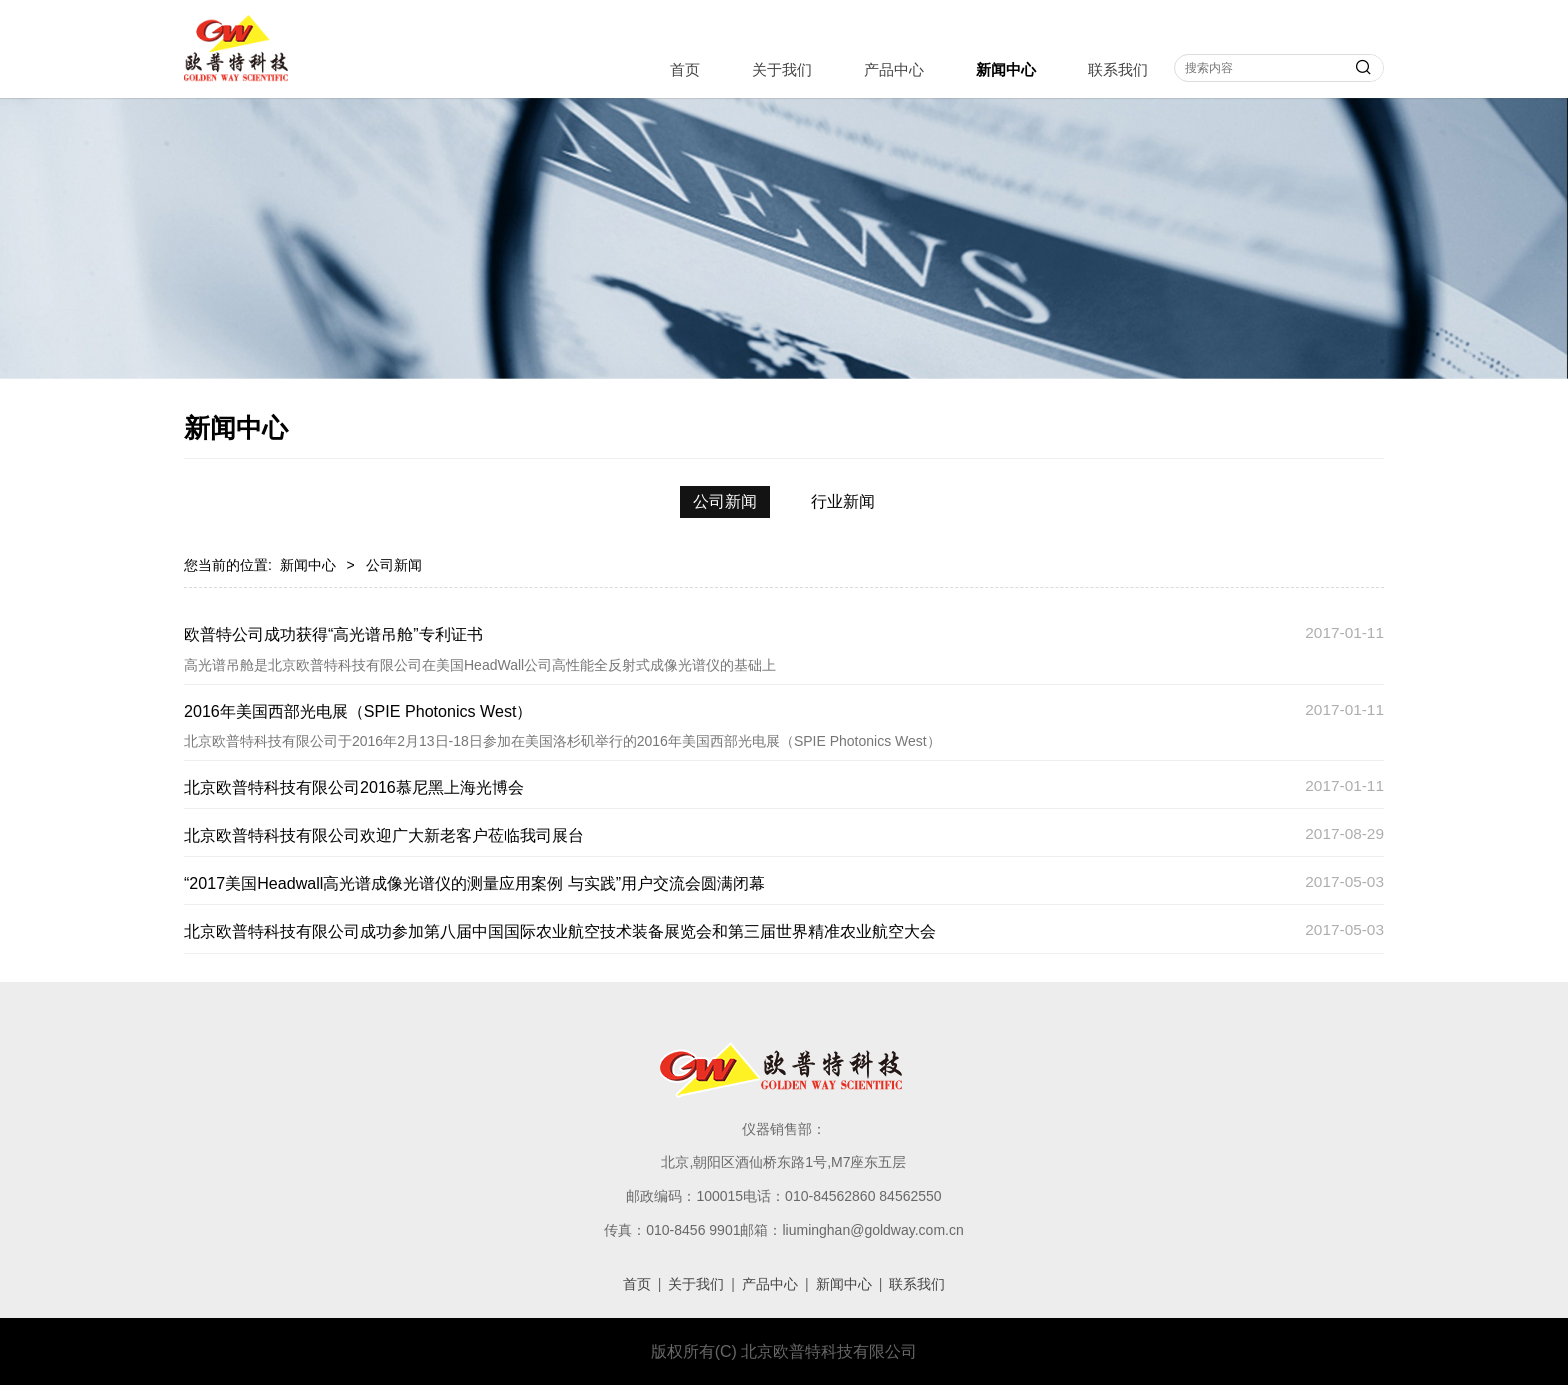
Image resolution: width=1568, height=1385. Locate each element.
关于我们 (782, 69)
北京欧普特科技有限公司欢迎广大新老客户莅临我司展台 (384, 835)
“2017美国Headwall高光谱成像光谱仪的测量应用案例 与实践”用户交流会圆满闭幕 (474, 883)
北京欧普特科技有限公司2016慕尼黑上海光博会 (354, 787)
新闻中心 (1006, 69)
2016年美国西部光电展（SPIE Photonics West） (358, 711)
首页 (685, 69)
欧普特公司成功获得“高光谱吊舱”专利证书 (333, 634)
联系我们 (1118, 69)
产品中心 (894, 69)
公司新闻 (725, 501)
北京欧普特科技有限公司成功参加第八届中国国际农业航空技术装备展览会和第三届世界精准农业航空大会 (560, 931)
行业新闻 (843, 501)
